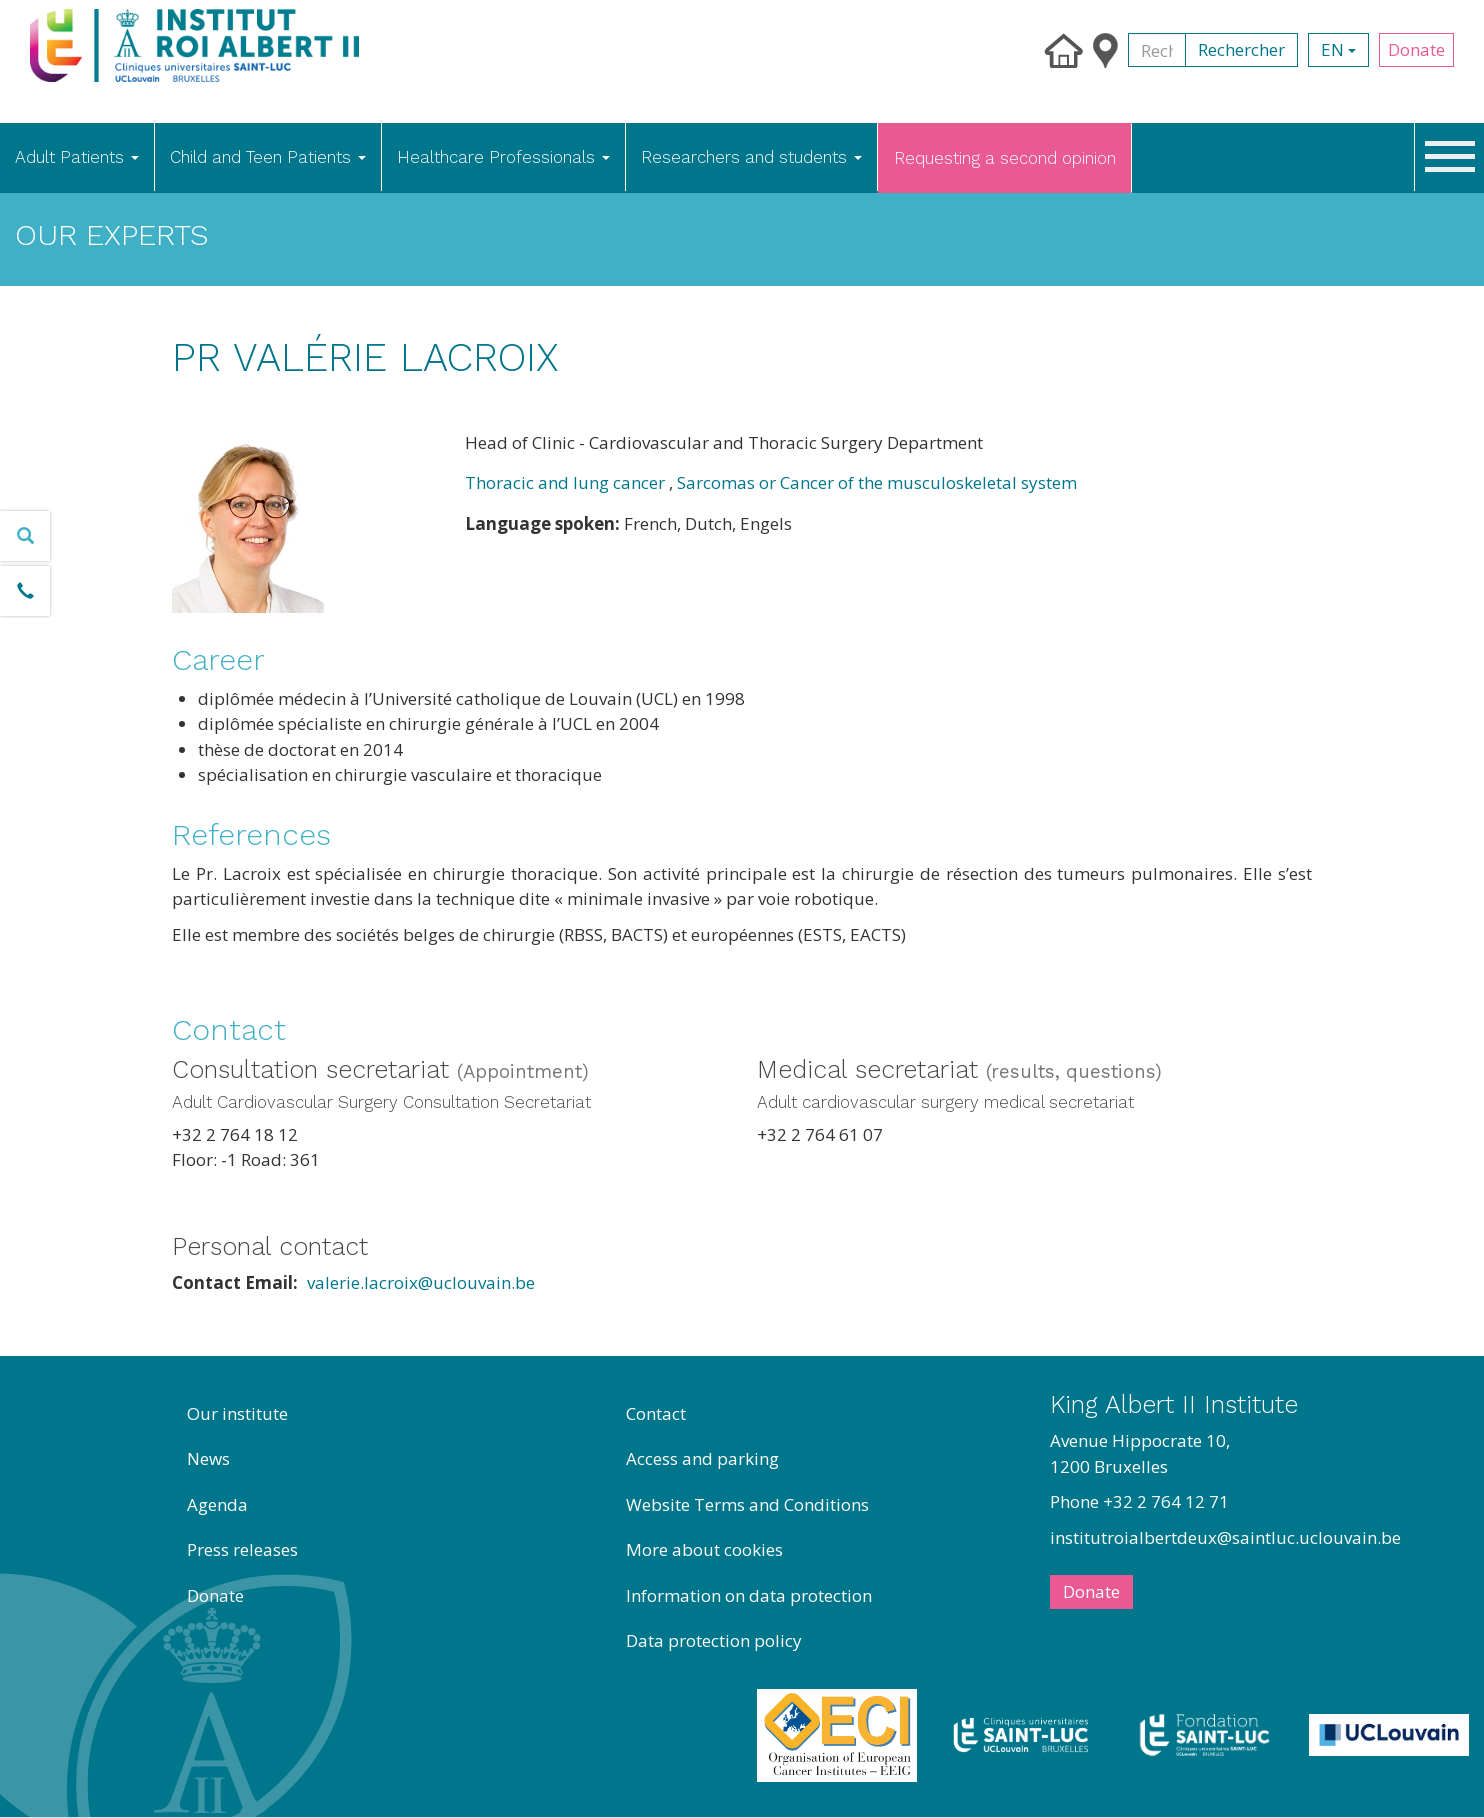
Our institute (237, 1413)
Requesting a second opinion (1005, 158)
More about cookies (704, 1549)
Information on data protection (749, 1595)
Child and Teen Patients (268, 157)
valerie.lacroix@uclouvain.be (421, 1282)
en (1338, 49)
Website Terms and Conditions (747, 1504)
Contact (656, 1413)
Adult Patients (77, 157)
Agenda (217, 1504)
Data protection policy (714, 1640)
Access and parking (702, 1458)
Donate (1416, 49)
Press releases (242, 1549)
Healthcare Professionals (503, 157)
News (208, 1458)
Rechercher (1241, 49)
